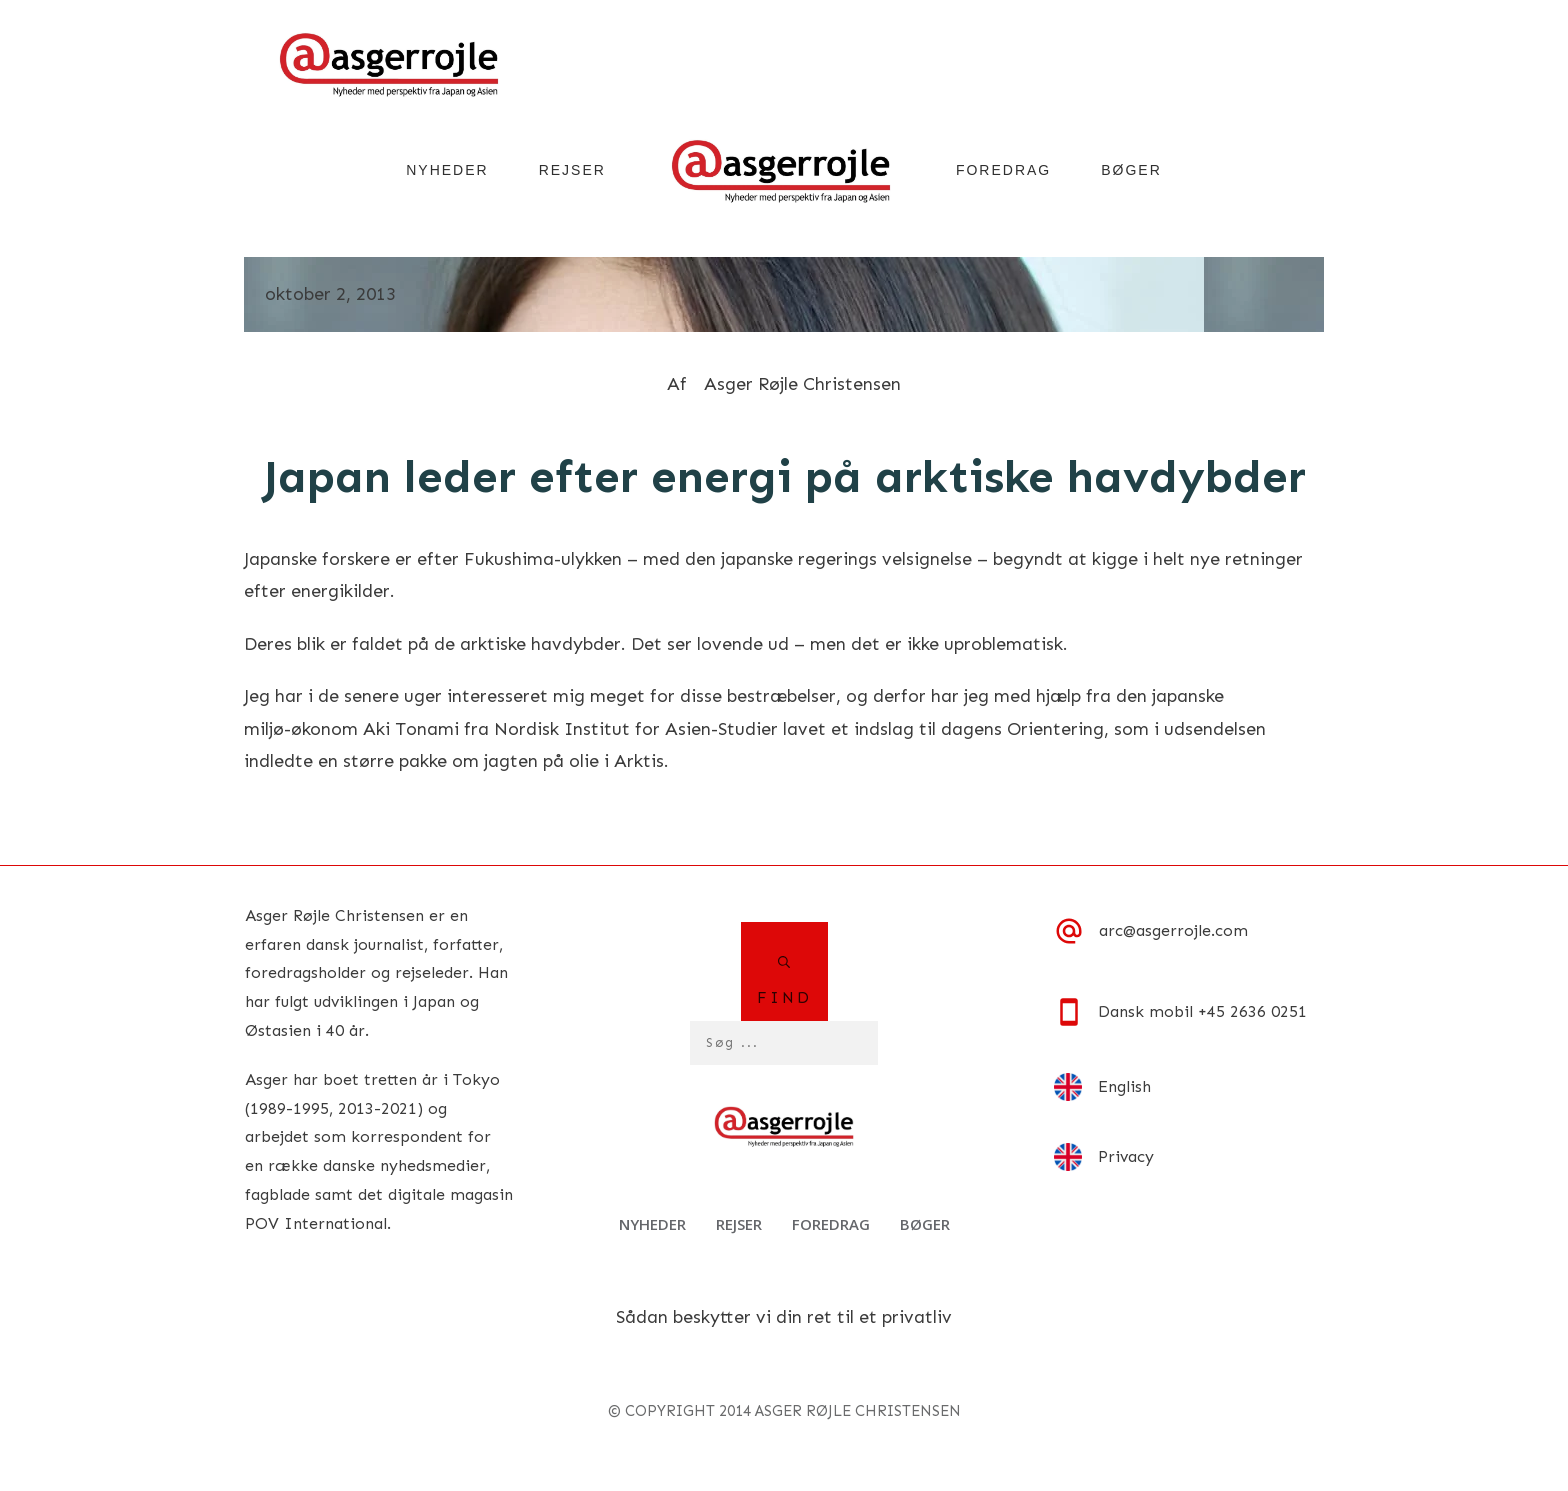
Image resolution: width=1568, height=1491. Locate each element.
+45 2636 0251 (1252, 1011)
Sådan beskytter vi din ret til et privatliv (784, 1317)
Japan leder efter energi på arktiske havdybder (784, 476)
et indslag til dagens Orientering (965, 729)
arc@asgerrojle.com (1173, 930)
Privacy (1126, 1156)
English (1124, 1086)
